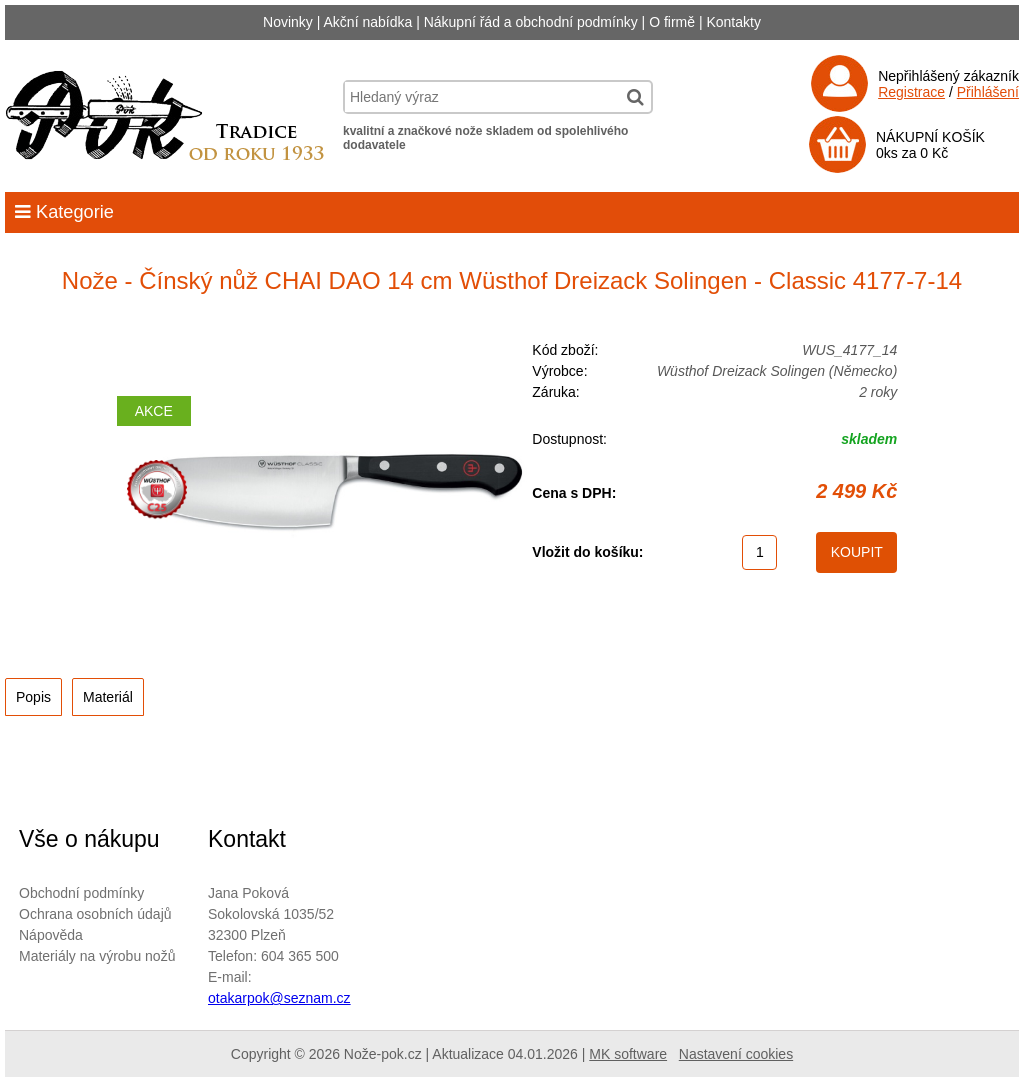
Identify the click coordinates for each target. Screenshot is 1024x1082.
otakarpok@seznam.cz (279, 998)
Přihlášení (988, 92)
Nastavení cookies (736, 1054)
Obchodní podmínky (81, 893)
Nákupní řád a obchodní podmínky (531, 22)
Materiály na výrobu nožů (97, 956)
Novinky (288, 22)
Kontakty (733, 22)
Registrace (911, 92)
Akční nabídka (368, 22)
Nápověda (51, 935)
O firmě (672, 22)
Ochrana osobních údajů (95, 914)
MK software (628, 1054)
